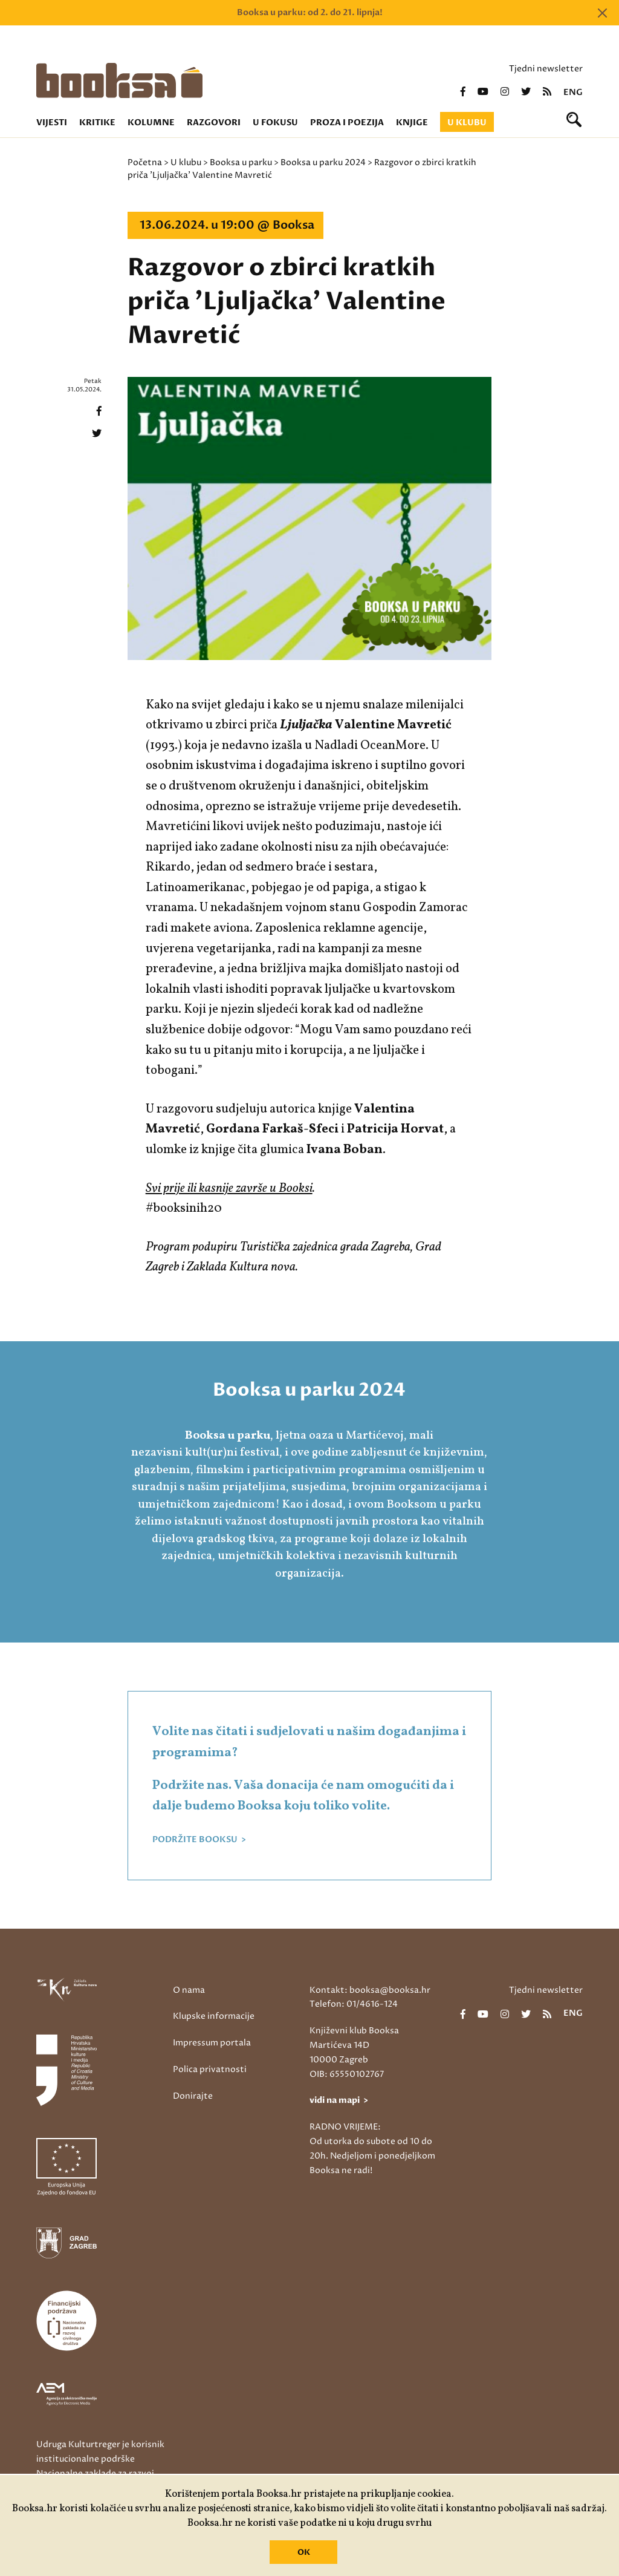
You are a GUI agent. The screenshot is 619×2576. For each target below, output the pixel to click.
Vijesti (51, 122)
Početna (145, 162)
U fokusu (275, 122)
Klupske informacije (213, 2016)
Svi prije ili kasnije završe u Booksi (229, 1188)
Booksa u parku (241, 162)
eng (573, 92)
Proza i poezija (347, 122)
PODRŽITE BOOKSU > (199, 1839)
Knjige (412, 122)
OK (303, 2552)
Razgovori (214, 122)
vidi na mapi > (339, 2100)
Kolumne (151, 122)
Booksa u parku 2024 (323, 162)
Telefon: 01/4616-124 (354, 2004)
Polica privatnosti (210, 2069)
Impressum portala (212, 2042)
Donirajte (193, 2096)
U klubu (467, 122)
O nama (189, 1990)
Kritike (97, 122)
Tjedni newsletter (546, 68)
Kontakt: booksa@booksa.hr (370, 1990)
